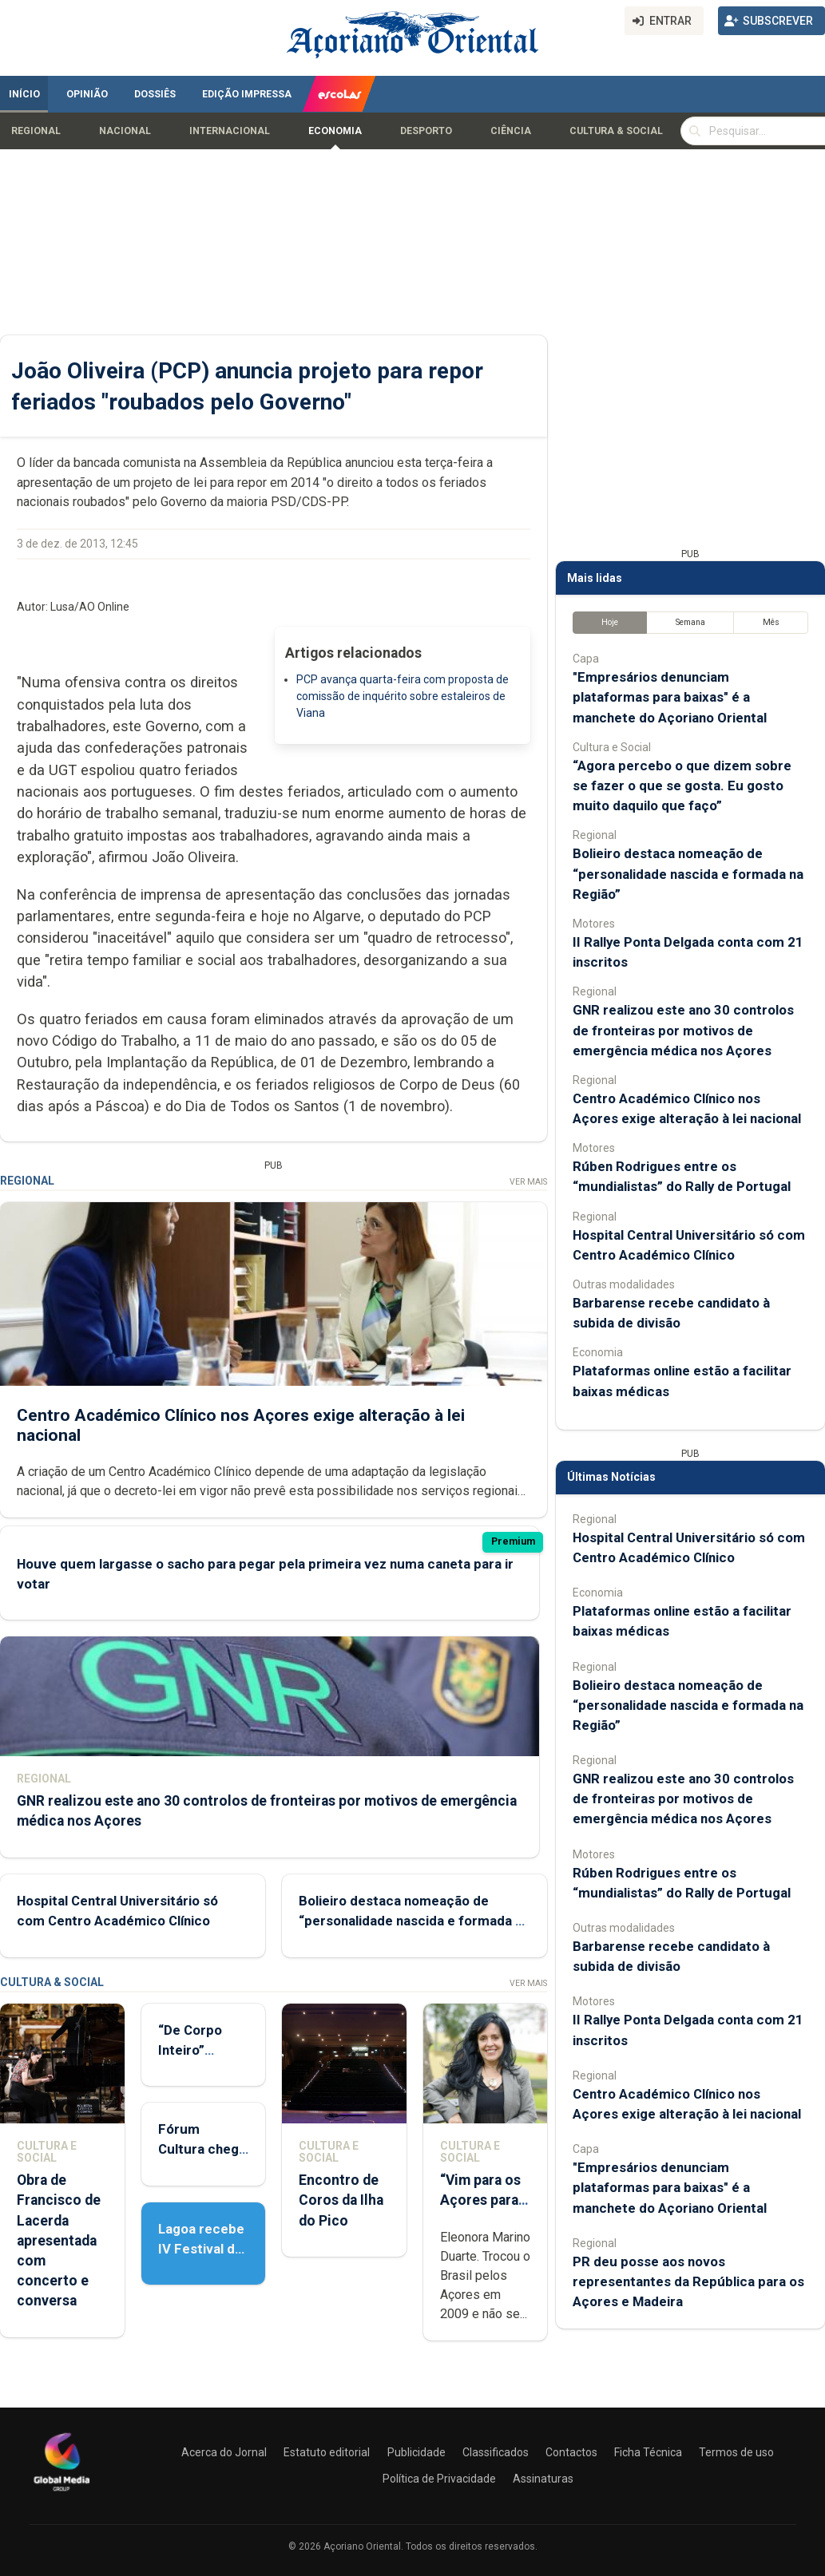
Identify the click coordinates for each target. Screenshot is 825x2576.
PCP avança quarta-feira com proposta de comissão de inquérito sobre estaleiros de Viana (402, 696)
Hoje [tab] (609, 622)
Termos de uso (736, 2452)
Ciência (510, 131)
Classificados (495, 2452)
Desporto (426, 131)
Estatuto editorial (327, 2452)
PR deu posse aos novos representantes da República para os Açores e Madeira (688, 2281)
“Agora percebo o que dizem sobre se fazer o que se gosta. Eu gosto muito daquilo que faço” (682, 785)
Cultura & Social (616, 131)
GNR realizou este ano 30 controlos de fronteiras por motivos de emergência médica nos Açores (683, 1030)
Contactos (571, 2452)
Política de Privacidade (439, 2478)
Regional (36, 131)
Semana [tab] (690, 622)
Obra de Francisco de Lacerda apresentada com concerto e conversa (59, 2240)
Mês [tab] (771, 622)
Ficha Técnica (648, 2452)
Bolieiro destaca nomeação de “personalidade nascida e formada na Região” (414, 1921)
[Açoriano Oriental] (61, 2493)
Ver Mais (528, 1182)
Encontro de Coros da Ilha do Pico (341, 2200)
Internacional (229, 131)
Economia (335, 131)
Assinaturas (543, 2478)
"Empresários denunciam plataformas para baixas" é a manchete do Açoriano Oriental (670, 697)
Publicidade (416, 2452)
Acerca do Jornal (224, 2452)
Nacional (125, 131)
